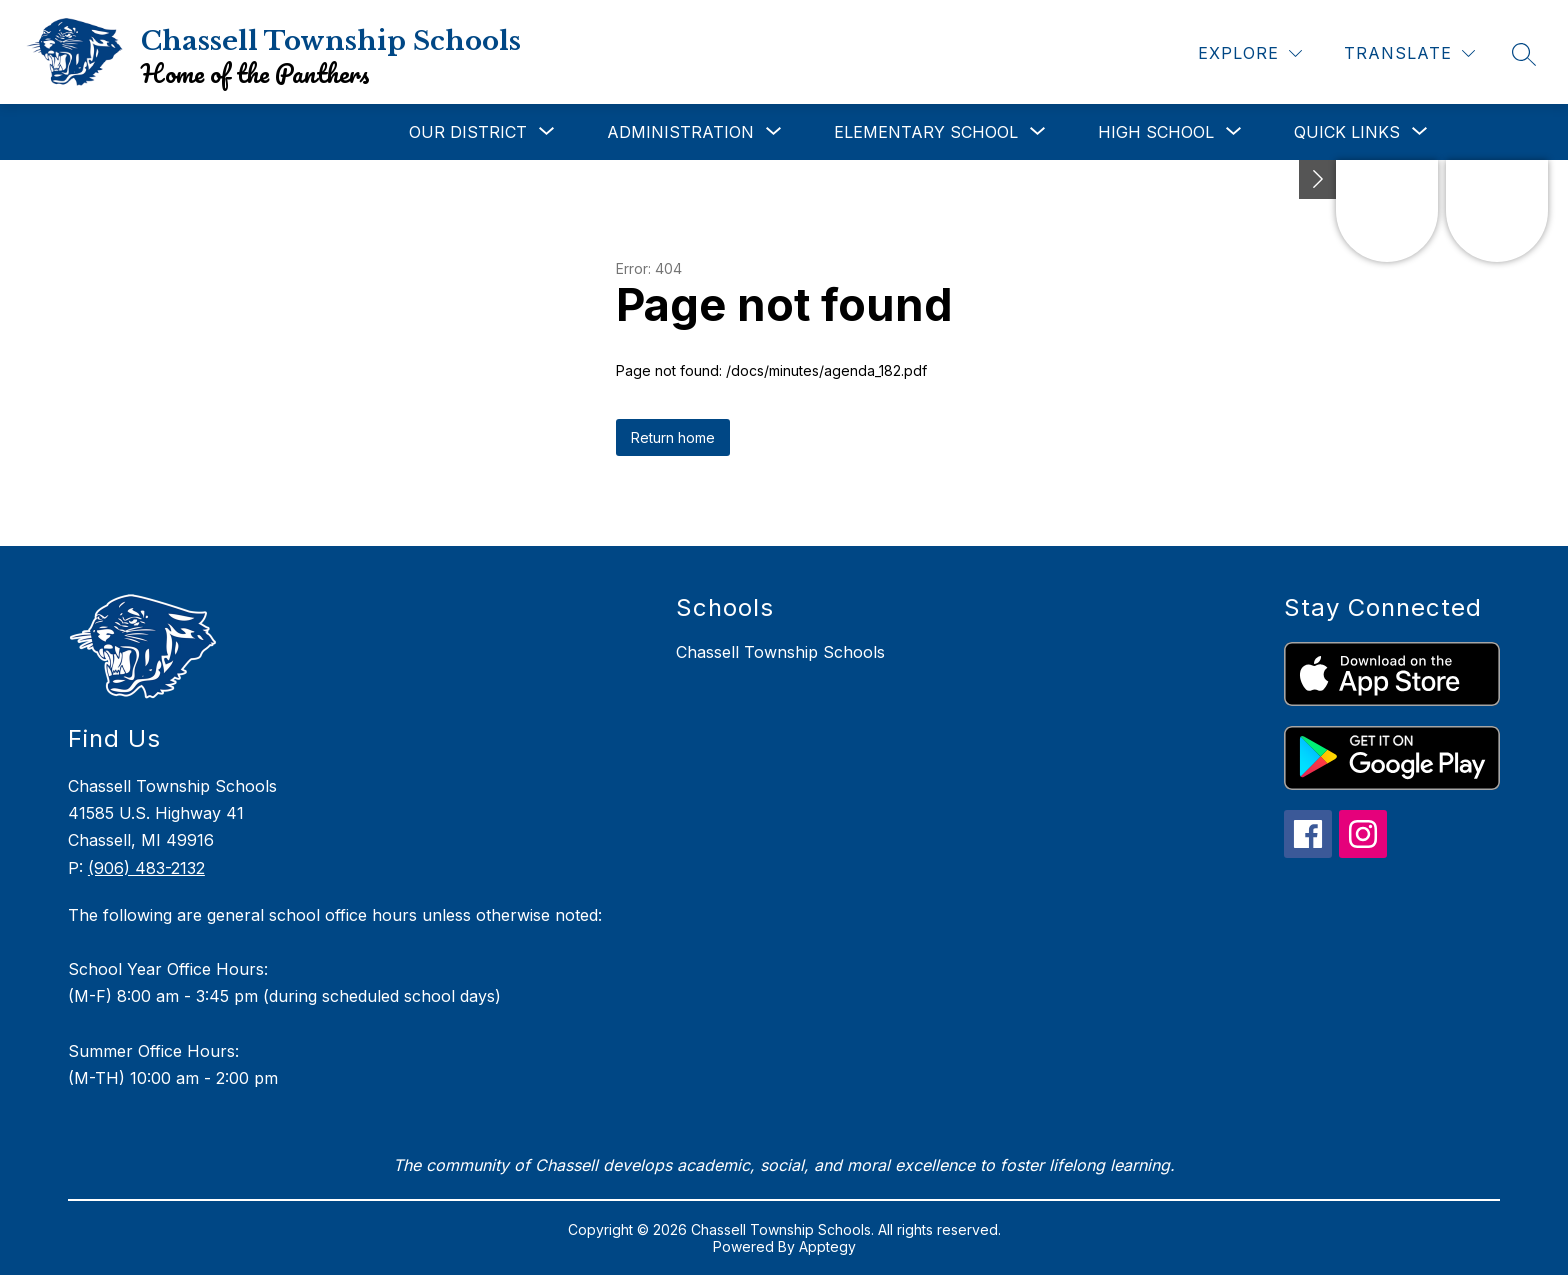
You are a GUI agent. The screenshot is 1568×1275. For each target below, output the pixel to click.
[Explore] (1250, 53)
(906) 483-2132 (146, 868)
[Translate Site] (1409, 53)
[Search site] (1524, 54)
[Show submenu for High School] (1156, 132)
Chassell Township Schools (780, 652)
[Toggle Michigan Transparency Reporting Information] (1318, 179)
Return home (673, 437)
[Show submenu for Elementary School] (926, 132)
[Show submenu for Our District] (468, 132)
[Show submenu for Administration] (680, 132)
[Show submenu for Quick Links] (1347, 132)
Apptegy (827, 1246)
